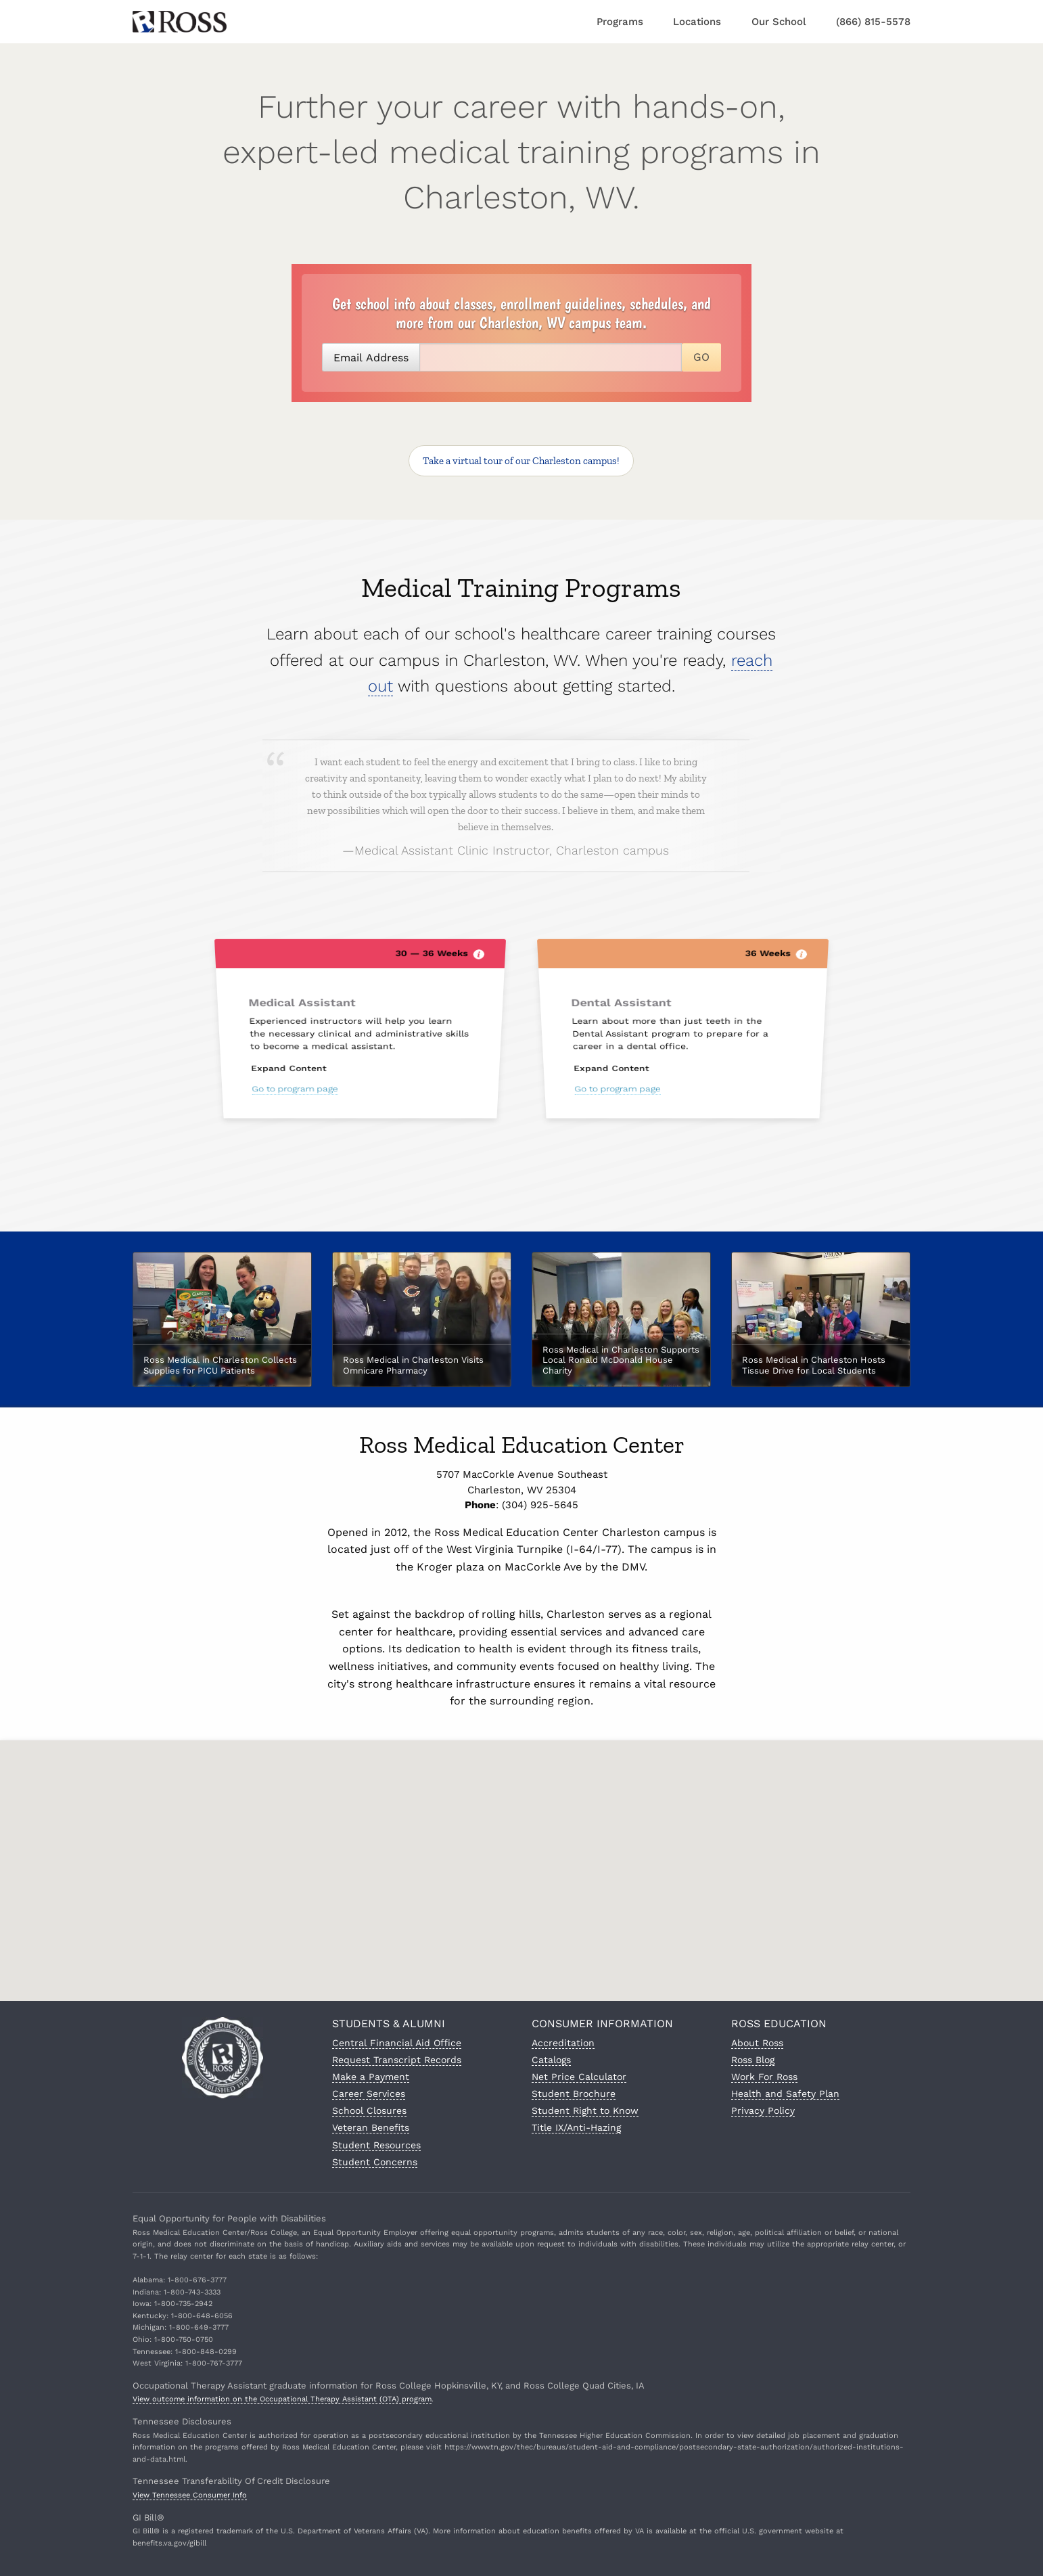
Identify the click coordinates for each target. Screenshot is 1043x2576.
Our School (778, 22)
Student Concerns (374, 2161)
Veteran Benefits (370, 2127)
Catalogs (551, 2059)
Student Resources (376, 2145)
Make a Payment (370, 2076)
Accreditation (563, 2042)
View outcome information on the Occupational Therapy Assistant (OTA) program (282, 2399)
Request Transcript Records (396, 2059)
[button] (521, 1860)
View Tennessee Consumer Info (190, 2495)
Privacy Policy (763, 2110)
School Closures (369, 2110)
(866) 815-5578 (873, 22)
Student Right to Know (585, 2110)
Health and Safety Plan (785, 2093)
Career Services (368, 2093)
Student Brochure (574, 2093)
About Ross (757, 2042)
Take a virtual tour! (521, 461)
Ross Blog (752, 2059)
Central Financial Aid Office (396, 2042)
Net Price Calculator (579, 2076)
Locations (697, 22)
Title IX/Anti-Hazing (576, 2127)
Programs (620, 22)
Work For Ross (764, 2076)
